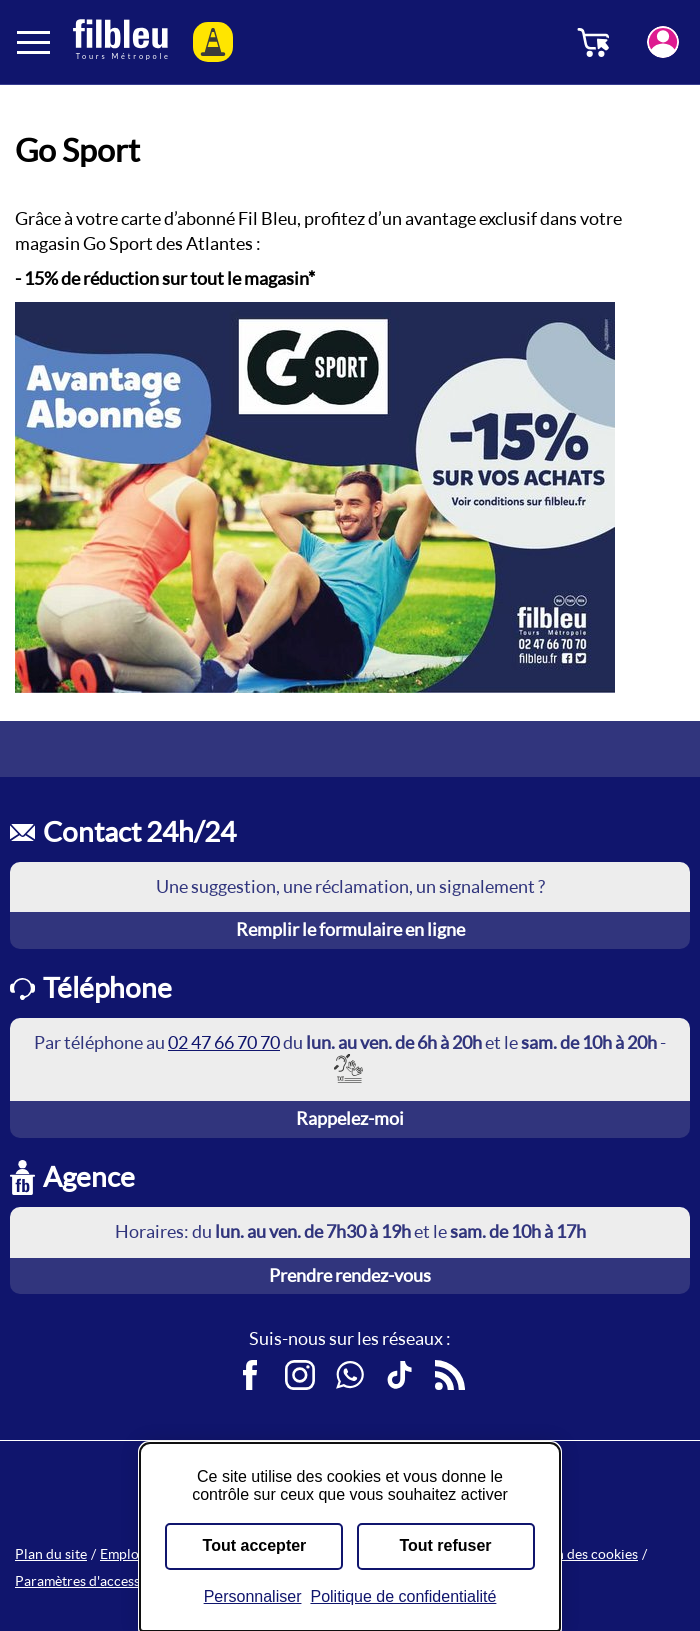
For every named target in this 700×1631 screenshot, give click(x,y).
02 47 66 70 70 (224, 1042)
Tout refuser (445, 1545)
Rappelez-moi (350, 1118)
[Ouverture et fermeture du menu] (35, 42)
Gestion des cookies (577, 1554)
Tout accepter (255, 1545)
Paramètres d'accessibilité (95, 1581)
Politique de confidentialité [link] (403, 1596)
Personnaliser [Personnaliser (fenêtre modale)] (253, 1596)
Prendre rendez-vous (350, 1275)
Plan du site (51, 1554)
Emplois (124, 1554)
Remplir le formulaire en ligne (350, 929)
